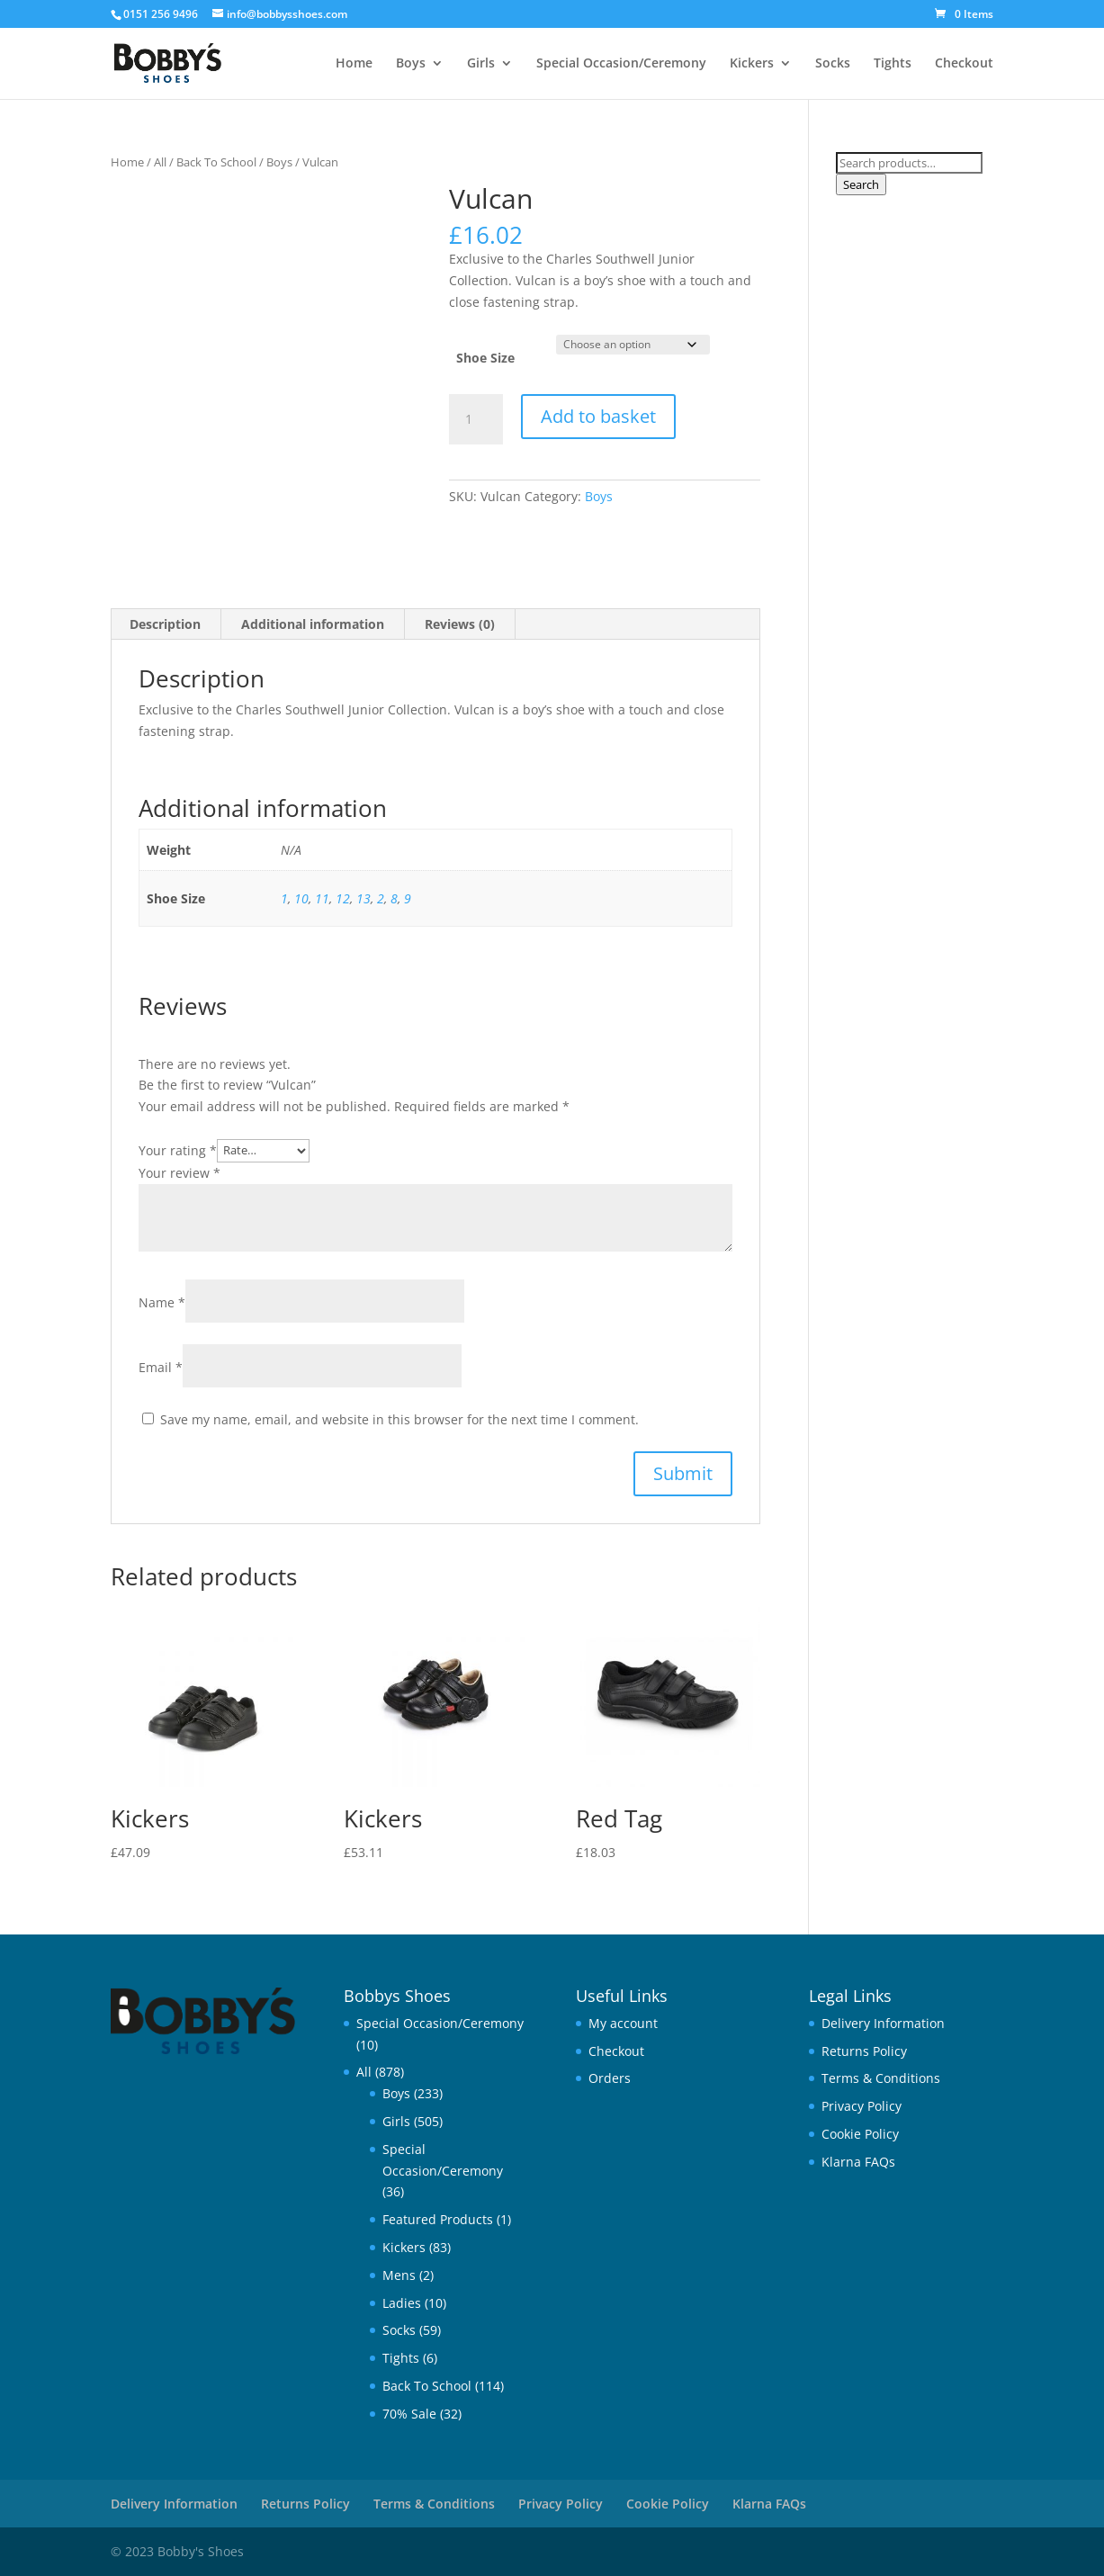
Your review (179, 1172)
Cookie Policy (860, 2133)
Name (162, 1302)
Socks (832, 64)
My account (623, 2023)
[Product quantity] (476, 419)
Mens (399, 2275)
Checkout (964, 64)
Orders (609, 2078)
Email (161, 1367)
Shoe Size (485, 357)
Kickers (752, 64)
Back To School (216, 162)
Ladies (401, 2302)
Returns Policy (864, 2051)
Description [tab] (165, 624)
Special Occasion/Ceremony (621, 64)
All (160, 162)
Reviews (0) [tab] (460, 624)
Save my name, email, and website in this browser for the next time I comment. (399, 1419)
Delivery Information (883, 2023)
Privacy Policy (861, 2105)
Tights (892, 64)
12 (343, 898)
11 (322, 898)
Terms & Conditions (880, 2078)
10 (301, 898)
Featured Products (437, 2219)
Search (861, 184)
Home (354, 64)
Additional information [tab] (312, 624)
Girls (481, 64)
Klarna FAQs (858, 2161)
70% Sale (409, 2413)
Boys (411, 64)
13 (363, 898)
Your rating (178, 1149)
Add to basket (598, 416)
